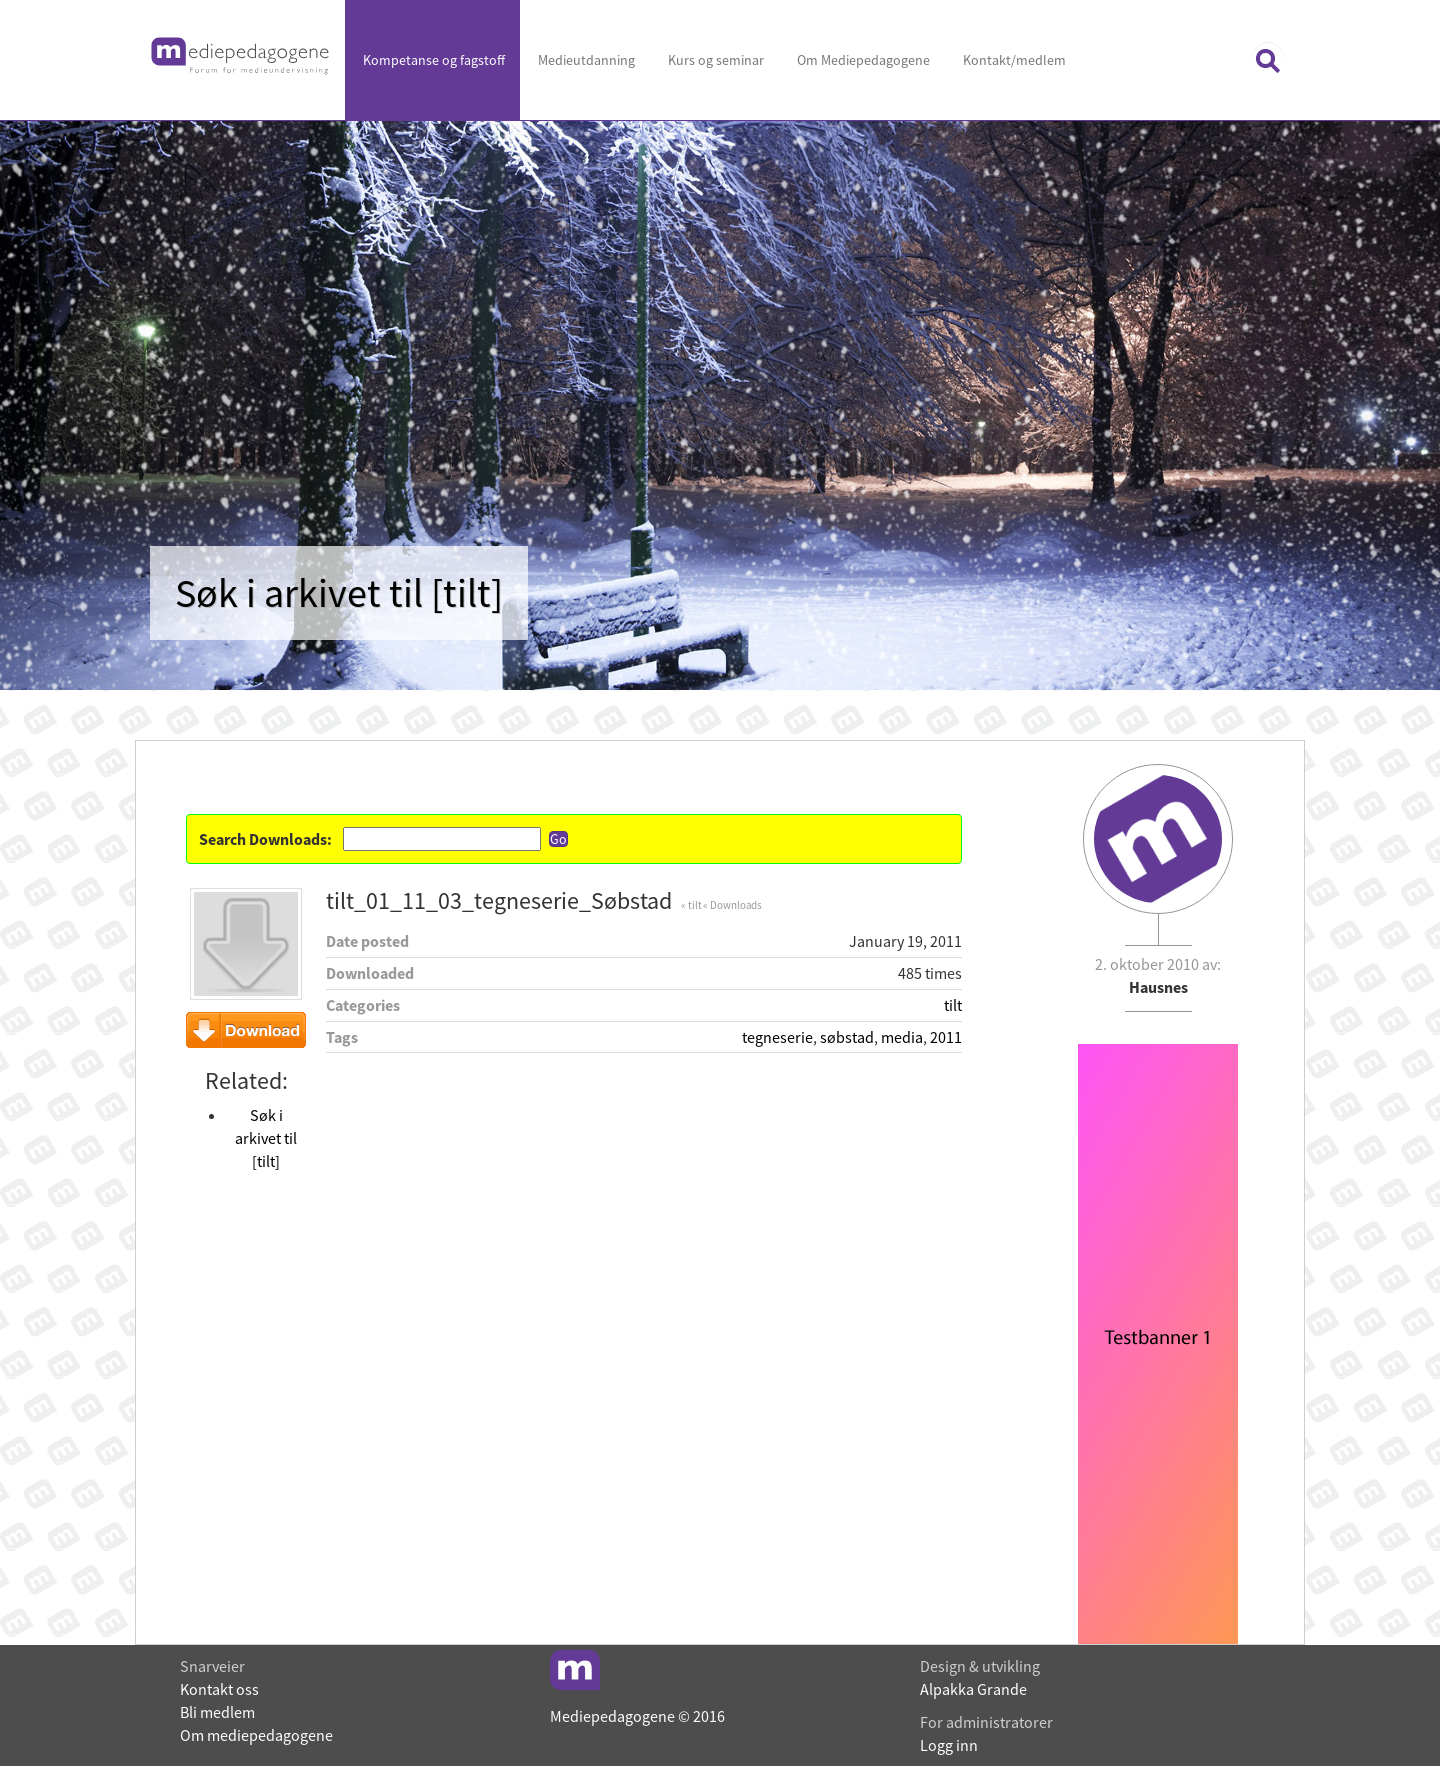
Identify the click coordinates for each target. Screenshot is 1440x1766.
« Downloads (732, 905)
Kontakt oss (219, 1689)
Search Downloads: (265, 839)
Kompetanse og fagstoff (432, 60)
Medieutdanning (585, 60)
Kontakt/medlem (1013, 60)
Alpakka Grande (973, 1689)
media (902, 1037)
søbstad (847, 1037)
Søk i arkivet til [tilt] (266, 1138)
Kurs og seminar (714, 60)
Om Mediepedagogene (862, 60)
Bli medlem (217, 1712)
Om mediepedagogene (256, 1735)
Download (246, 1030)
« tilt (691, 905)
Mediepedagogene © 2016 (637, 1716)
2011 (946, 1037)
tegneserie (777, 1037)
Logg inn (949, 1745)
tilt (953, 1005)
